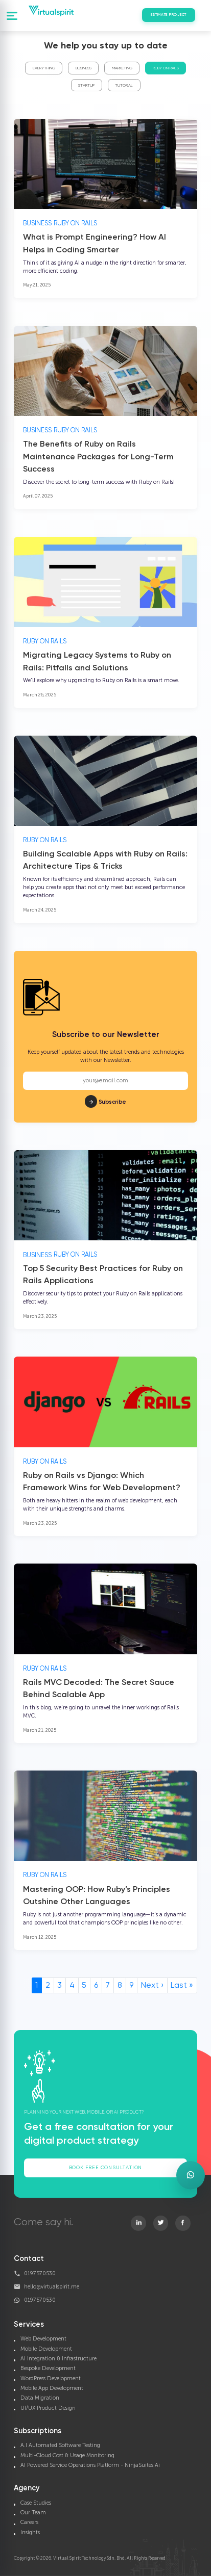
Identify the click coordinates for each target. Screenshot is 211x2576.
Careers (29, 2522)
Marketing (122, 68)
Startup (86, 86)
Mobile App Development (51, 2388)
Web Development (43, 2338)
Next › (152, 1986)
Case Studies (35, 2503)
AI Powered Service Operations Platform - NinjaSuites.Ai (90, 2465)
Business (83, 68)
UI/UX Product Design (48, 2408)
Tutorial (124, 86)
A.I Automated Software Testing (60, 2445)
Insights (30, 2532)
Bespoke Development (48, 2368)
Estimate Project (168, 15)
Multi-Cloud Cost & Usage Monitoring (67, 2455)
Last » (182, 1986)
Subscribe (105, 1086)
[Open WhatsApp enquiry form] (190, 2175)
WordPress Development (50, 2378)
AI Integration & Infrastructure (58, 2358)
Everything (44, 68)
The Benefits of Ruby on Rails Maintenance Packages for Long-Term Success (98, 442)
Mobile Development (46, 2349)
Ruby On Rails (166, 68)
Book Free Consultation (106, 2167)
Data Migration (39, 2398)
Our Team (33, 2512)
